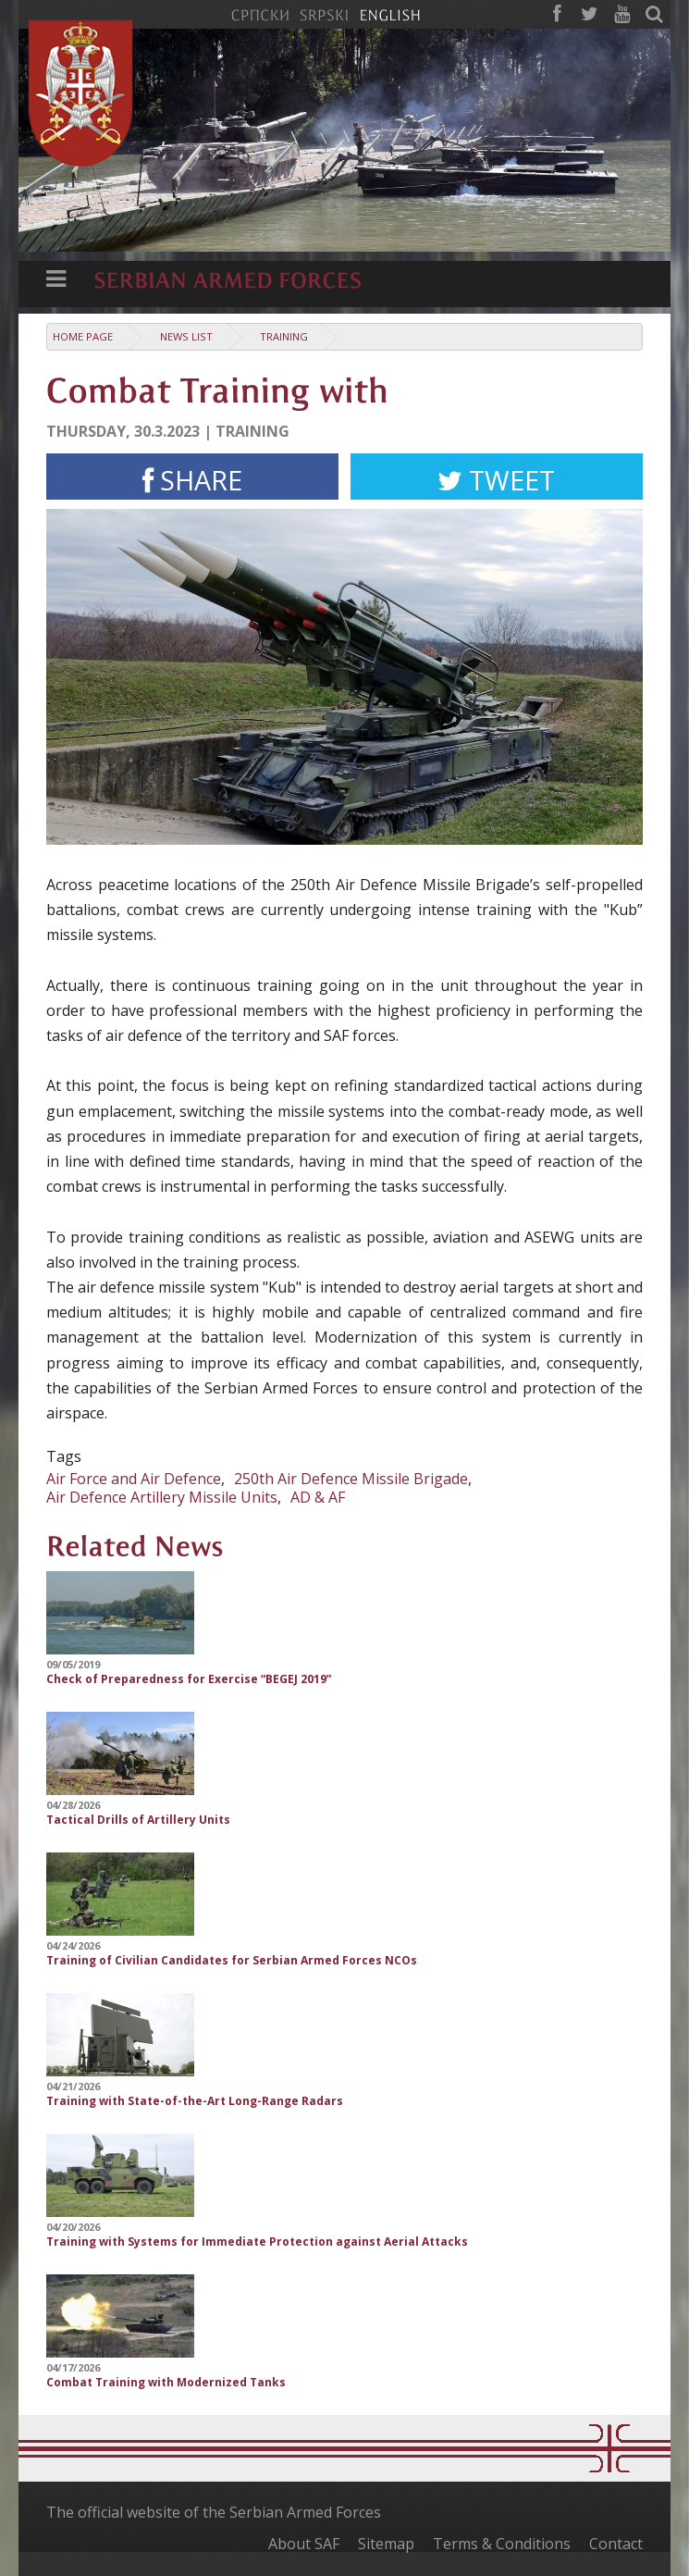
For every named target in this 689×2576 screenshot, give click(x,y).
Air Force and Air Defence (133, 1478)
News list (186, 336)
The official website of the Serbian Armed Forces (213, 2512)
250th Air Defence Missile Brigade (351, 1478)
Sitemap (386, 2543)
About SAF (303, 2543)
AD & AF (317, 1497)
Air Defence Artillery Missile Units (161, 1497)
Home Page (83, 336)
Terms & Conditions (502, 2543)
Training (284, 336)
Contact (616, 2543)
